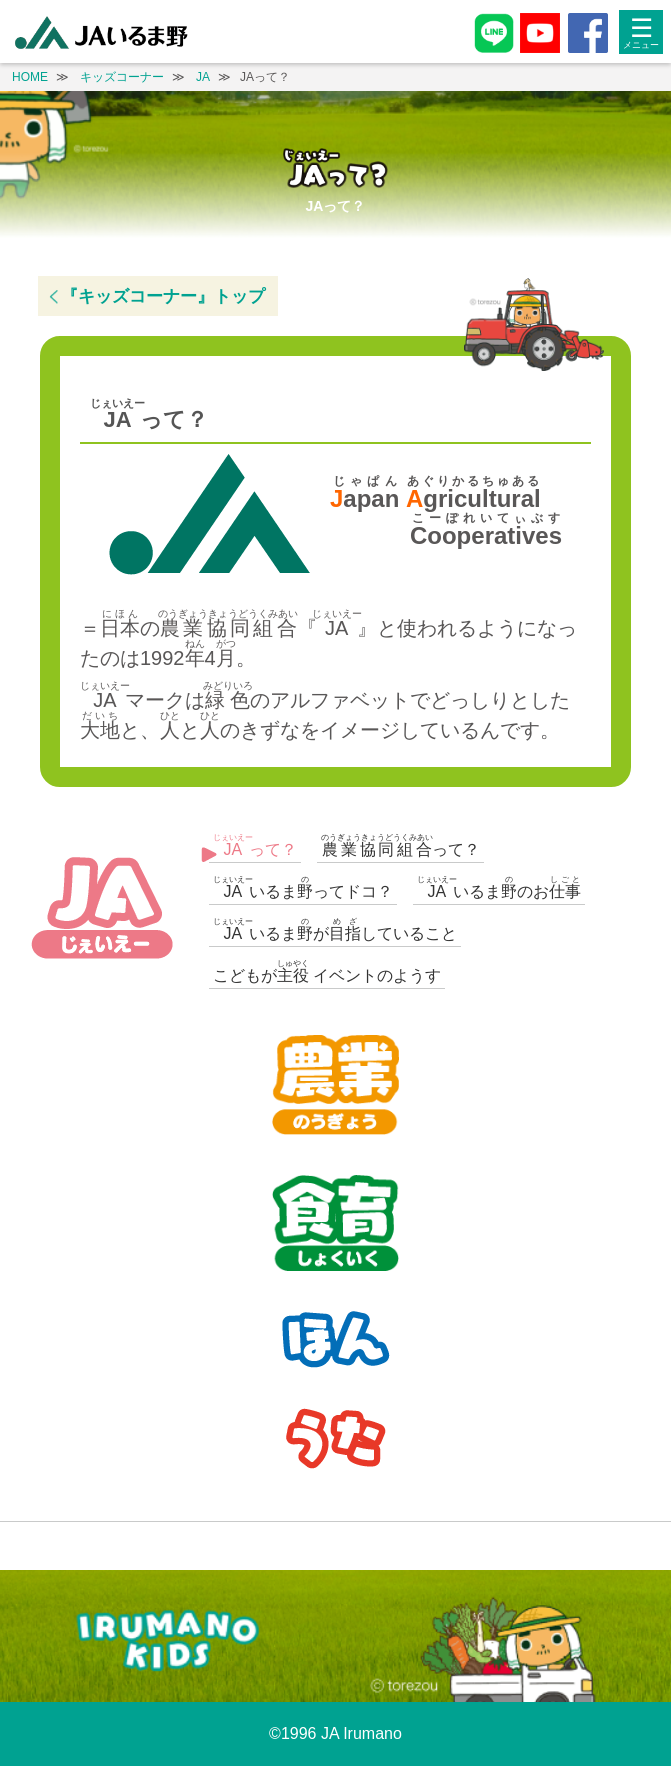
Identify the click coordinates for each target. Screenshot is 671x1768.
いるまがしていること (335, 929)
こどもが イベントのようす (327, 971)
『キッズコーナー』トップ (163, 296)
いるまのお (499, 887)
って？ (255, 845)
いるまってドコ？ (303, 887)
